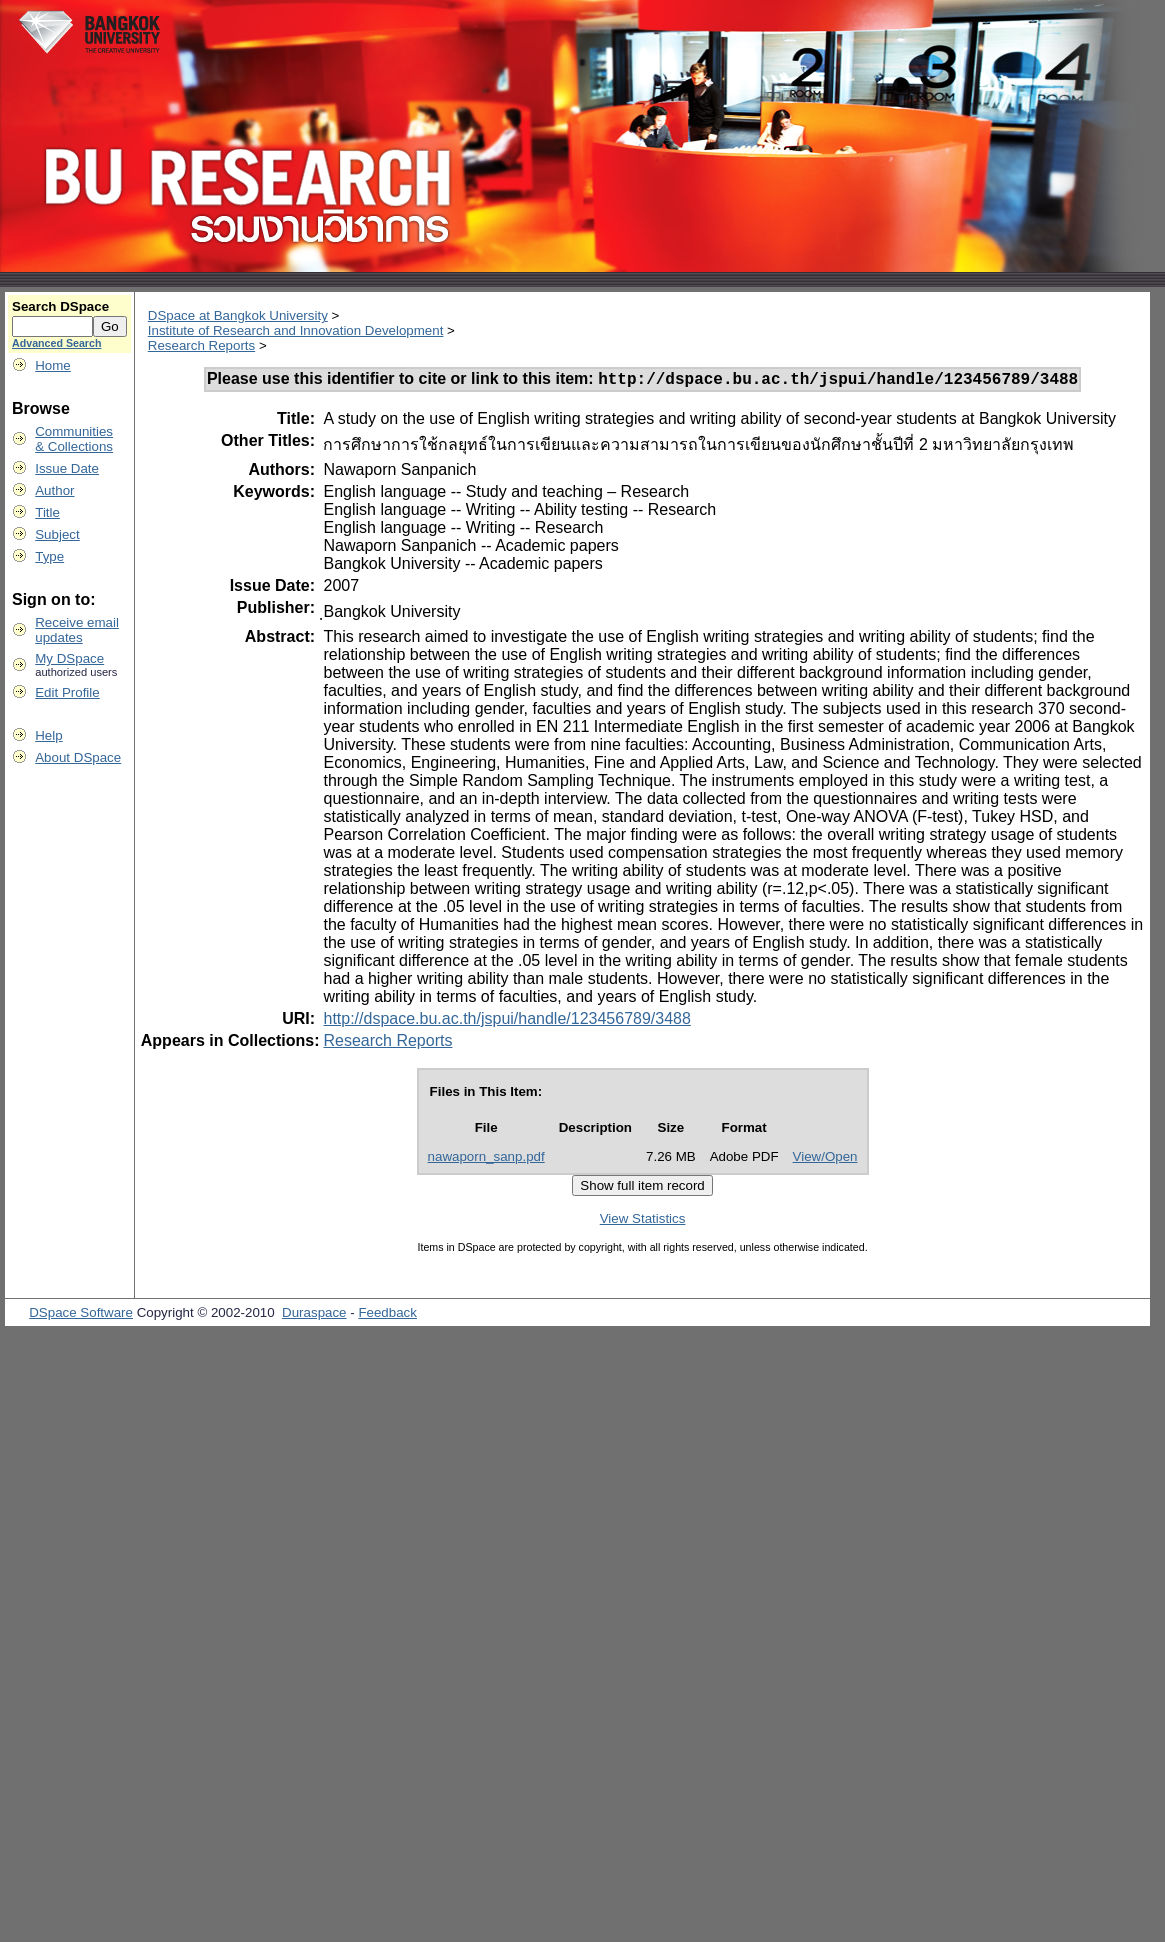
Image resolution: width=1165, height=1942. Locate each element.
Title (47, 512)
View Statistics (643, 1221)
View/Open (825, 1159)
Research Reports (201, 345)
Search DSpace (60, 306)
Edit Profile (67, 692)
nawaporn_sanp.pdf (486, 1159)
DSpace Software (81, 1315)
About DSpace (78, 757)
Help (48, 735)
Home (53, 365)
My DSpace (69, 658)
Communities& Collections (74, 439)
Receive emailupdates (77, 630)
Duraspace (314, 1315)
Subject (57, 534)
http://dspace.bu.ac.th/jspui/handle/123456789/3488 (506, 1021)
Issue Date (67, 468)
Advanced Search (56, 343)
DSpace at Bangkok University (238, 315)
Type (49, 556)
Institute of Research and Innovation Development (296, 330)
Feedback (387, 1315)
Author (54, 490)
